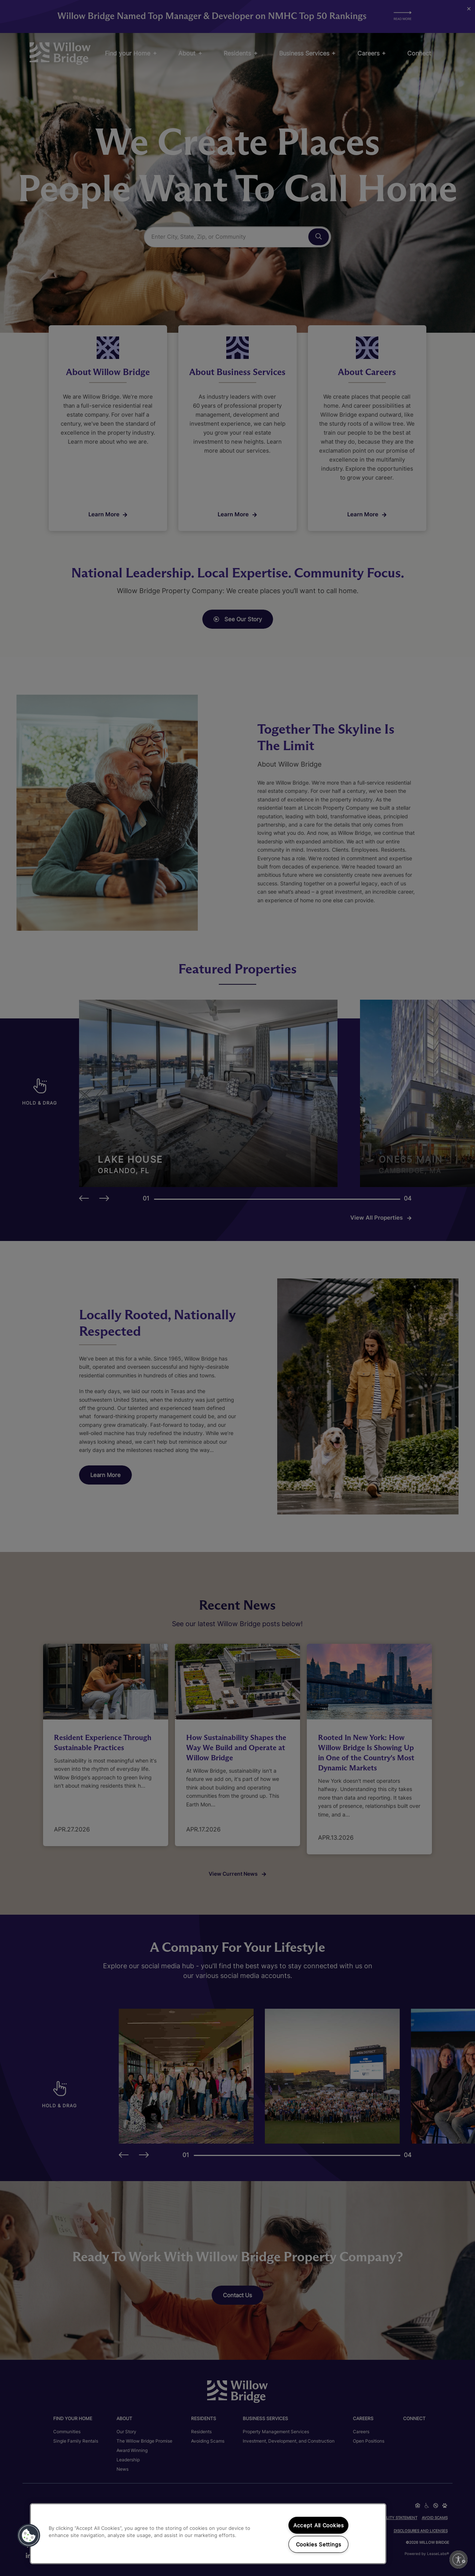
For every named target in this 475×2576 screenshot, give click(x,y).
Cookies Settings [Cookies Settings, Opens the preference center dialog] (319, 2544)
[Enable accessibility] (459, 2560)
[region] (208, 2533)
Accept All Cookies (318, 2525)
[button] (29, 2536)
